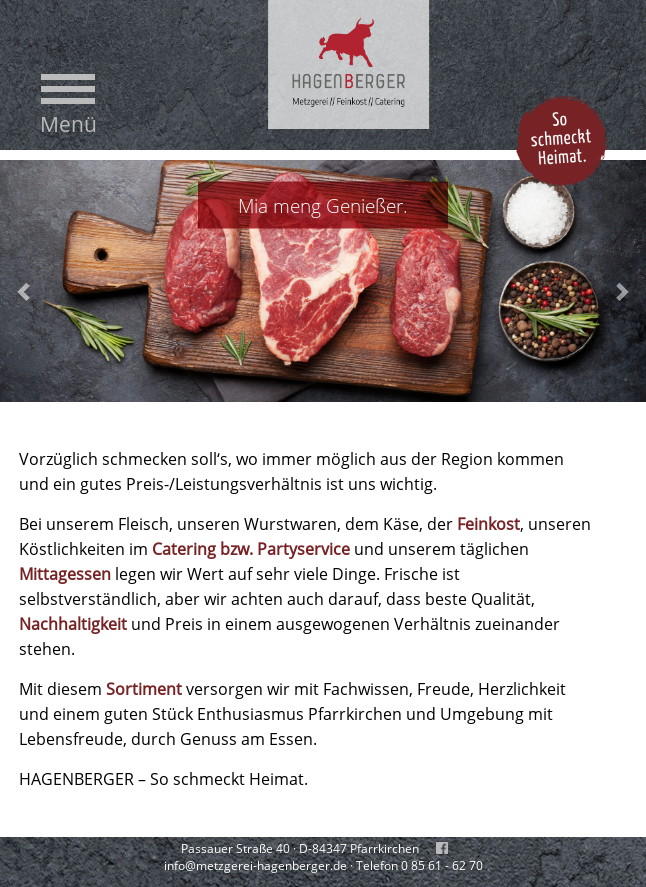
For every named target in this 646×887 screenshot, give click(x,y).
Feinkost (488, 524)
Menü (68, 124)
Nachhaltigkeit (73, 624)
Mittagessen (65, 574)
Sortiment (144, 689)
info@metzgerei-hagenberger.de (255, 865)
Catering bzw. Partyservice (251, 549)
